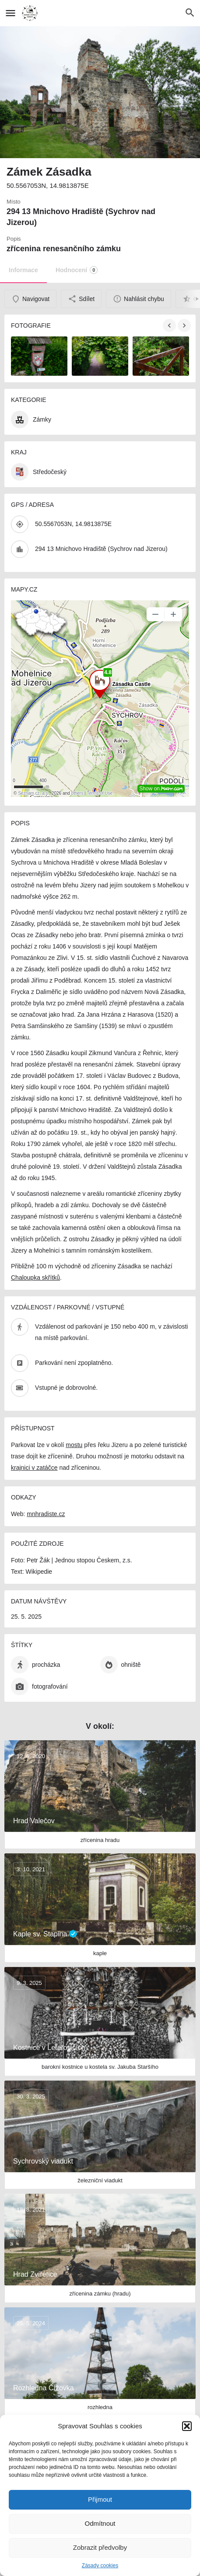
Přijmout (100, 2499)
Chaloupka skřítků (35, 1277)
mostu (74, 1444)
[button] (186, 2426)
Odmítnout (99, 2523)
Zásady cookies (100, 2565)
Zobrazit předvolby (100, 2547)
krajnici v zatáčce (34, 1467)
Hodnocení (77, 270)
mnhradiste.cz (46, 1513)
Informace (23, 270)
